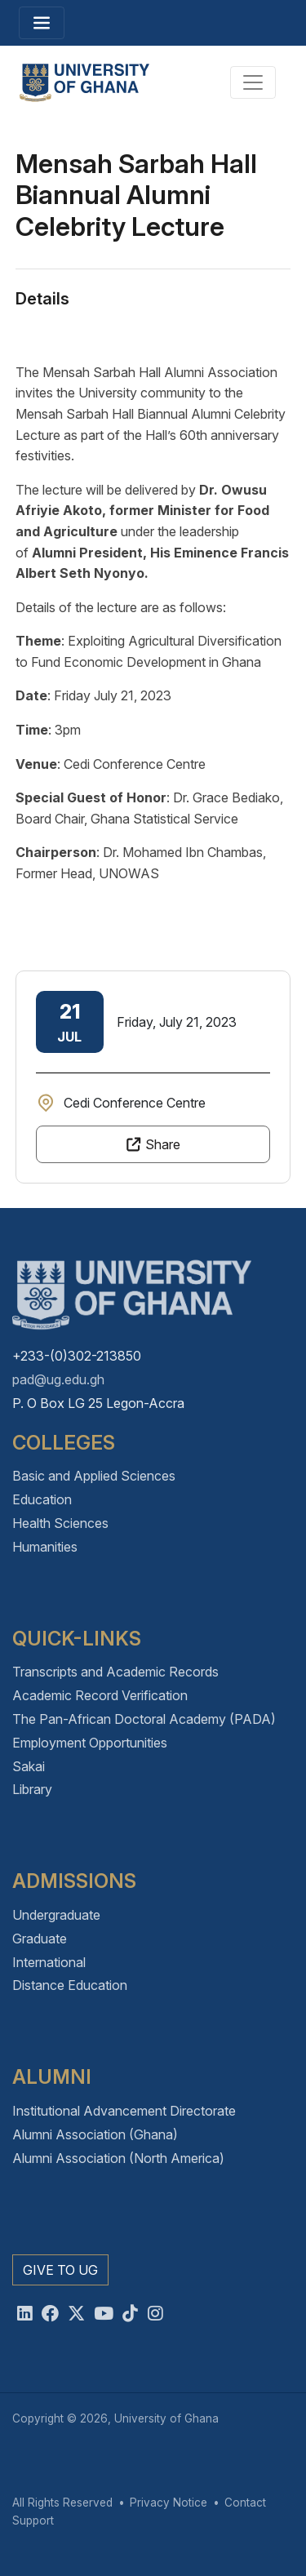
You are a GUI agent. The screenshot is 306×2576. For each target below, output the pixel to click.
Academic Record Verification (100, 1695)
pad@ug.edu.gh (58, 1379)
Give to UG (60, 2270)
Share (162, 1144)
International (49, 1962)
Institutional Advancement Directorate (124, 2111)
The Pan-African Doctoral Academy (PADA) (144, 1719)
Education (42, 1499)
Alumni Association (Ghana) (95, 2134)
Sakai (28, 1766)
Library (32, 1789)
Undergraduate (56, 1915)
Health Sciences (60, 1523)
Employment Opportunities (89, 1742)
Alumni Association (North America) (118, 2158)
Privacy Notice (168, 2502)
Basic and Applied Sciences (93, 1476)
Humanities (45, 1547)
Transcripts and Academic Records (115, 1671)
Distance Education (69, 1985)
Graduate (39, 1938)
